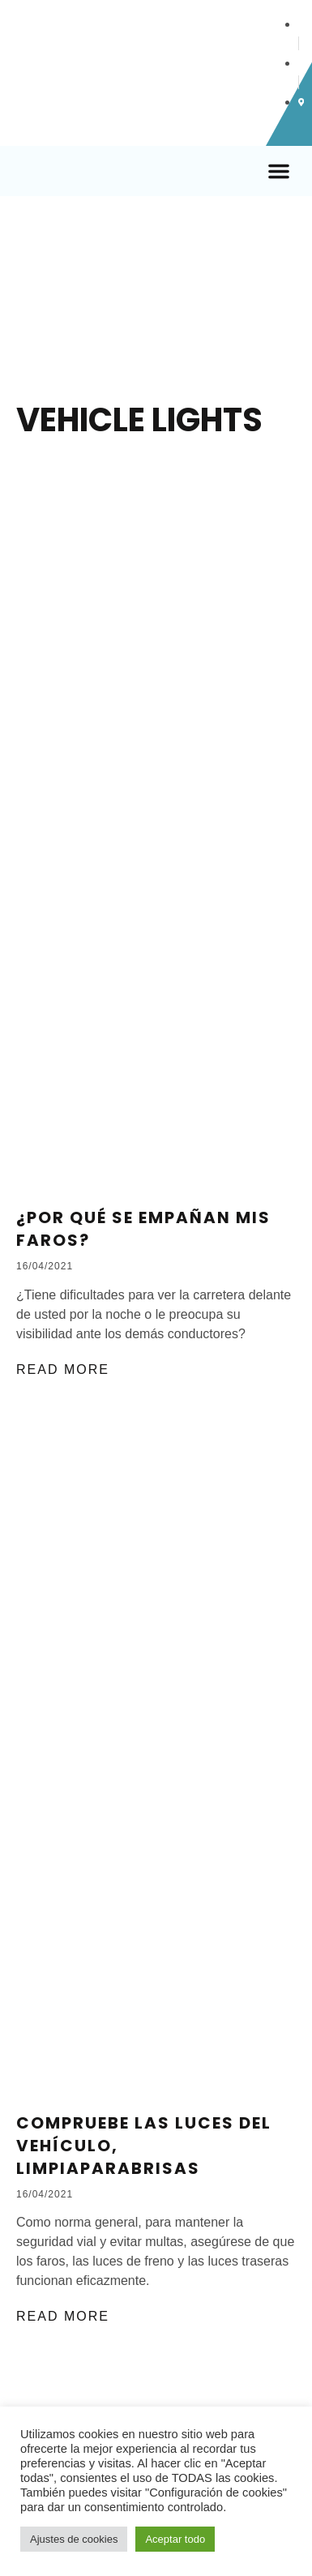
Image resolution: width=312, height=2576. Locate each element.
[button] (279, 171)
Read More (62, 1369)
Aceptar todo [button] (175, 2539)
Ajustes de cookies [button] (74, 2539)
